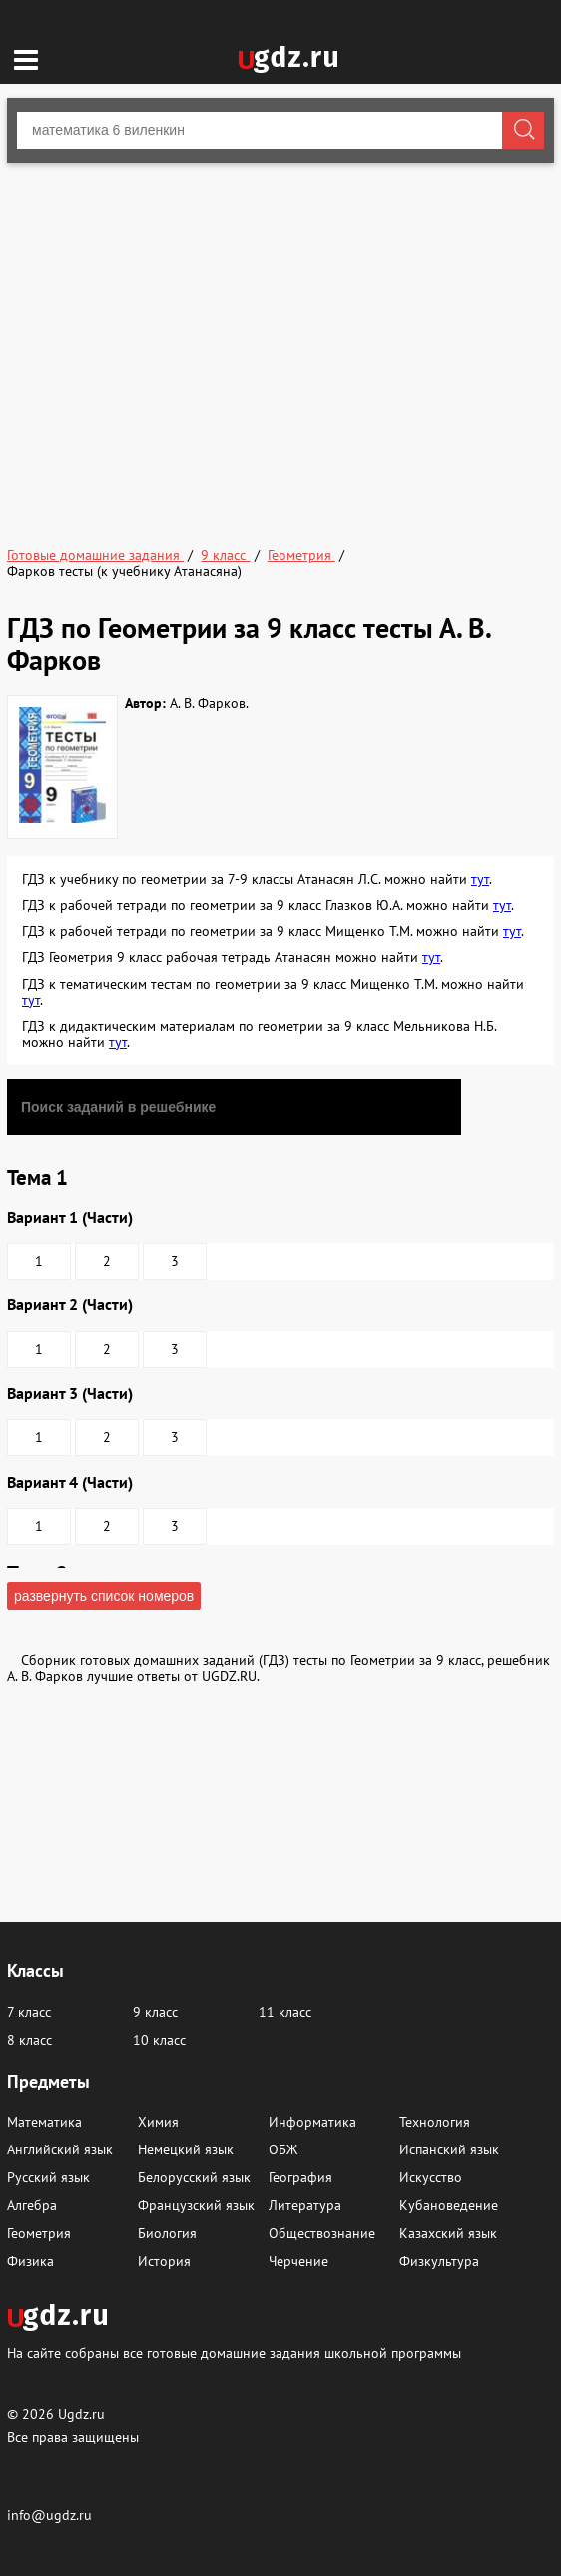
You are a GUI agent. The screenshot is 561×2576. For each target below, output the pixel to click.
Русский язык (48, 2177)
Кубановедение (448, 2205)
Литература (305, 2205)
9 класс (155, 2012)
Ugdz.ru (81, 2414)
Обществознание (322, 2233)
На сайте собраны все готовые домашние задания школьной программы (234, 2352)
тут (480, 879)
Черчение (298, 2261)
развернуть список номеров (104, 1596)
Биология (167, 2233)
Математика (44, 2122)
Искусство (430, 2177)
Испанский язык (449, 2149)
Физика (30, 2261)
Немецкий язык (186, 2149)
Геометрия (39, 2233)
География (300, 2177)
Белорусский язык (194, 2177)
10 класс (159, 2040)
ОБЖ (283, 2149)
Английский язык (60, 2149)
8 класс (29, 2040)
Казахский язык (448, 2233)
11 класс (285, 2012)
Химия (158, 2122)
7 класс (29, 2012)
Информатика (312, 2122)
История (164, 2261)
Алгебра (32, 2205)
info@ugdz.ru (49, 2515)
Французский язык (196, 2205)
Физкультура (439, 2261)
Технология (434, 2122)
